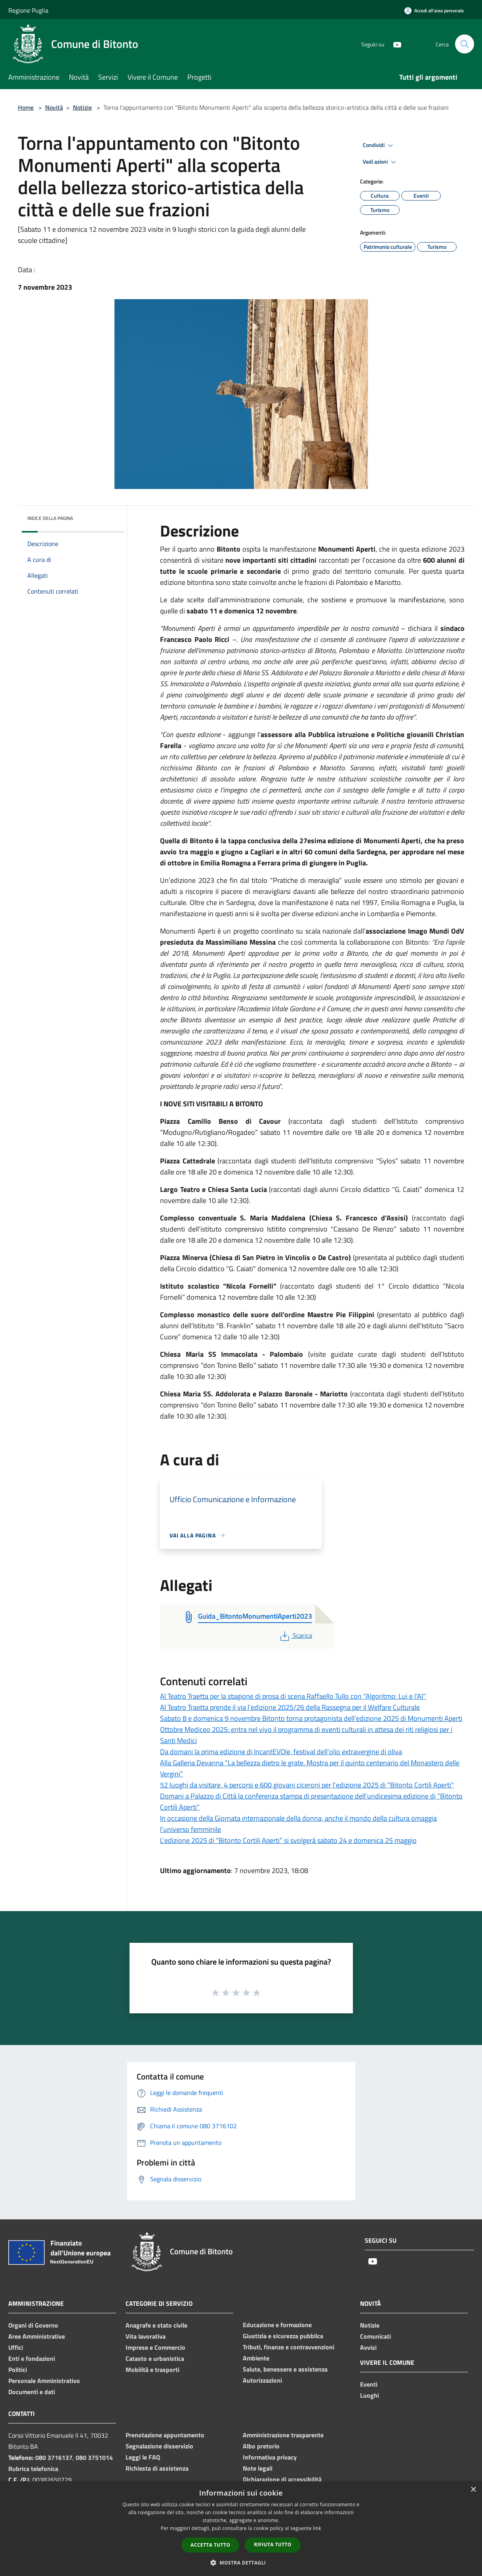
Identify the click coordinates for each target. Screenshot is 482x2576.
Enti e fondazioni (31, 2358)
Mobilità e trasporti (152, 2369)
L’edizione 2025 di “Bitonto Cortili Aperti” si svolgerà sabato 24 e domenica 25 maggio (288, 1840)
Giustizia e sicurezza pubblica (283, 2336)
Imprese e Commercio (155, 2347)
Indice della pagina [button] (50, 518)
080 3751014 (94, 2457)
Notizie (82, 107)
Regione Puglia (28, 10)
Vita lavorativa (146, 2336)
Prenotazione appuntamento (165, 2435)
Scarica (295, 1635)
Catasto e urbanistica (155, 2358)
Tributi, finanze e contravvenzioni (288, 2347)
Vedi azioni (380, 162)
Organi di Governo (33, 2325)
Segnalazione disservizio (159, 2446)
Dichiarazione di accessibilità (282, 2479)
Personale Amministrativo (44, 2380)
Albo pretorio (261, 2446)
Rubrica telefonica (33, 2468)
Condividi (379, 145)
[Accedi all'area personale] (434, 10)
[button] (241, 2562)
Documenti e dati (31, 2392)
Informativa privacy (270, 2457)
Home (26, 107)
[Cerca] (464, 43)
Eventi (368, 2384)
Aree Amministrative (36, 2336)
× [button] (473, 2490)
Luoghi (369, 2395)
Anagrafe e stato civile (156, 2325)
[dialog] (241, 2528)
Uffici (15, 2347)
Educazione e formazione (277, 2325)
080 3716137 (53, 2457)
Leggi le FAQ (143, 2457)
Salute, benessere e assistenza (285, 2369)
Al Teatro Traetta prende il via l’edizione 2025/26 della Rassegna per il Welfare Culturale (290, 1707)
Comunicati (375, 2336)
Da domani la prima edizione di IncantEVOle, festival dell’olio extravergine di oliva (281, 1751)
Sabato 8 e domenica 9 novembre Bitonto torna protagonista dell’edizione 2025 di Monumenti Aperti (311, 1718)
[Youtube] (394, 43)
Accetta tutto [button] (210, 2545)
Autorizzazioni (262, 2380)
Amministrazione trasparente (283, 2435)
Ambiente (256, 2358)
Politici (17, 2369)
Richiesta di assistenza (157, 2468)
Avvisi (368, 2347)
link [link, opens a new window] (317, 2528)
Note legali (257, 2468)
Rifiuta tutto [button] (272, 2544)
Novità (54, 107)
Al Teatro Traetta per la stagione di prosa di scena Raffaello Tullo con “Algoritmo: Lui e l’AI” (293, 1696)
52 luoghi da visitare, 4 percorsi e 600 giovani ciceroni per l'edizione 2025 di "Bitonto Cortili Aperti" (307, 1785)
